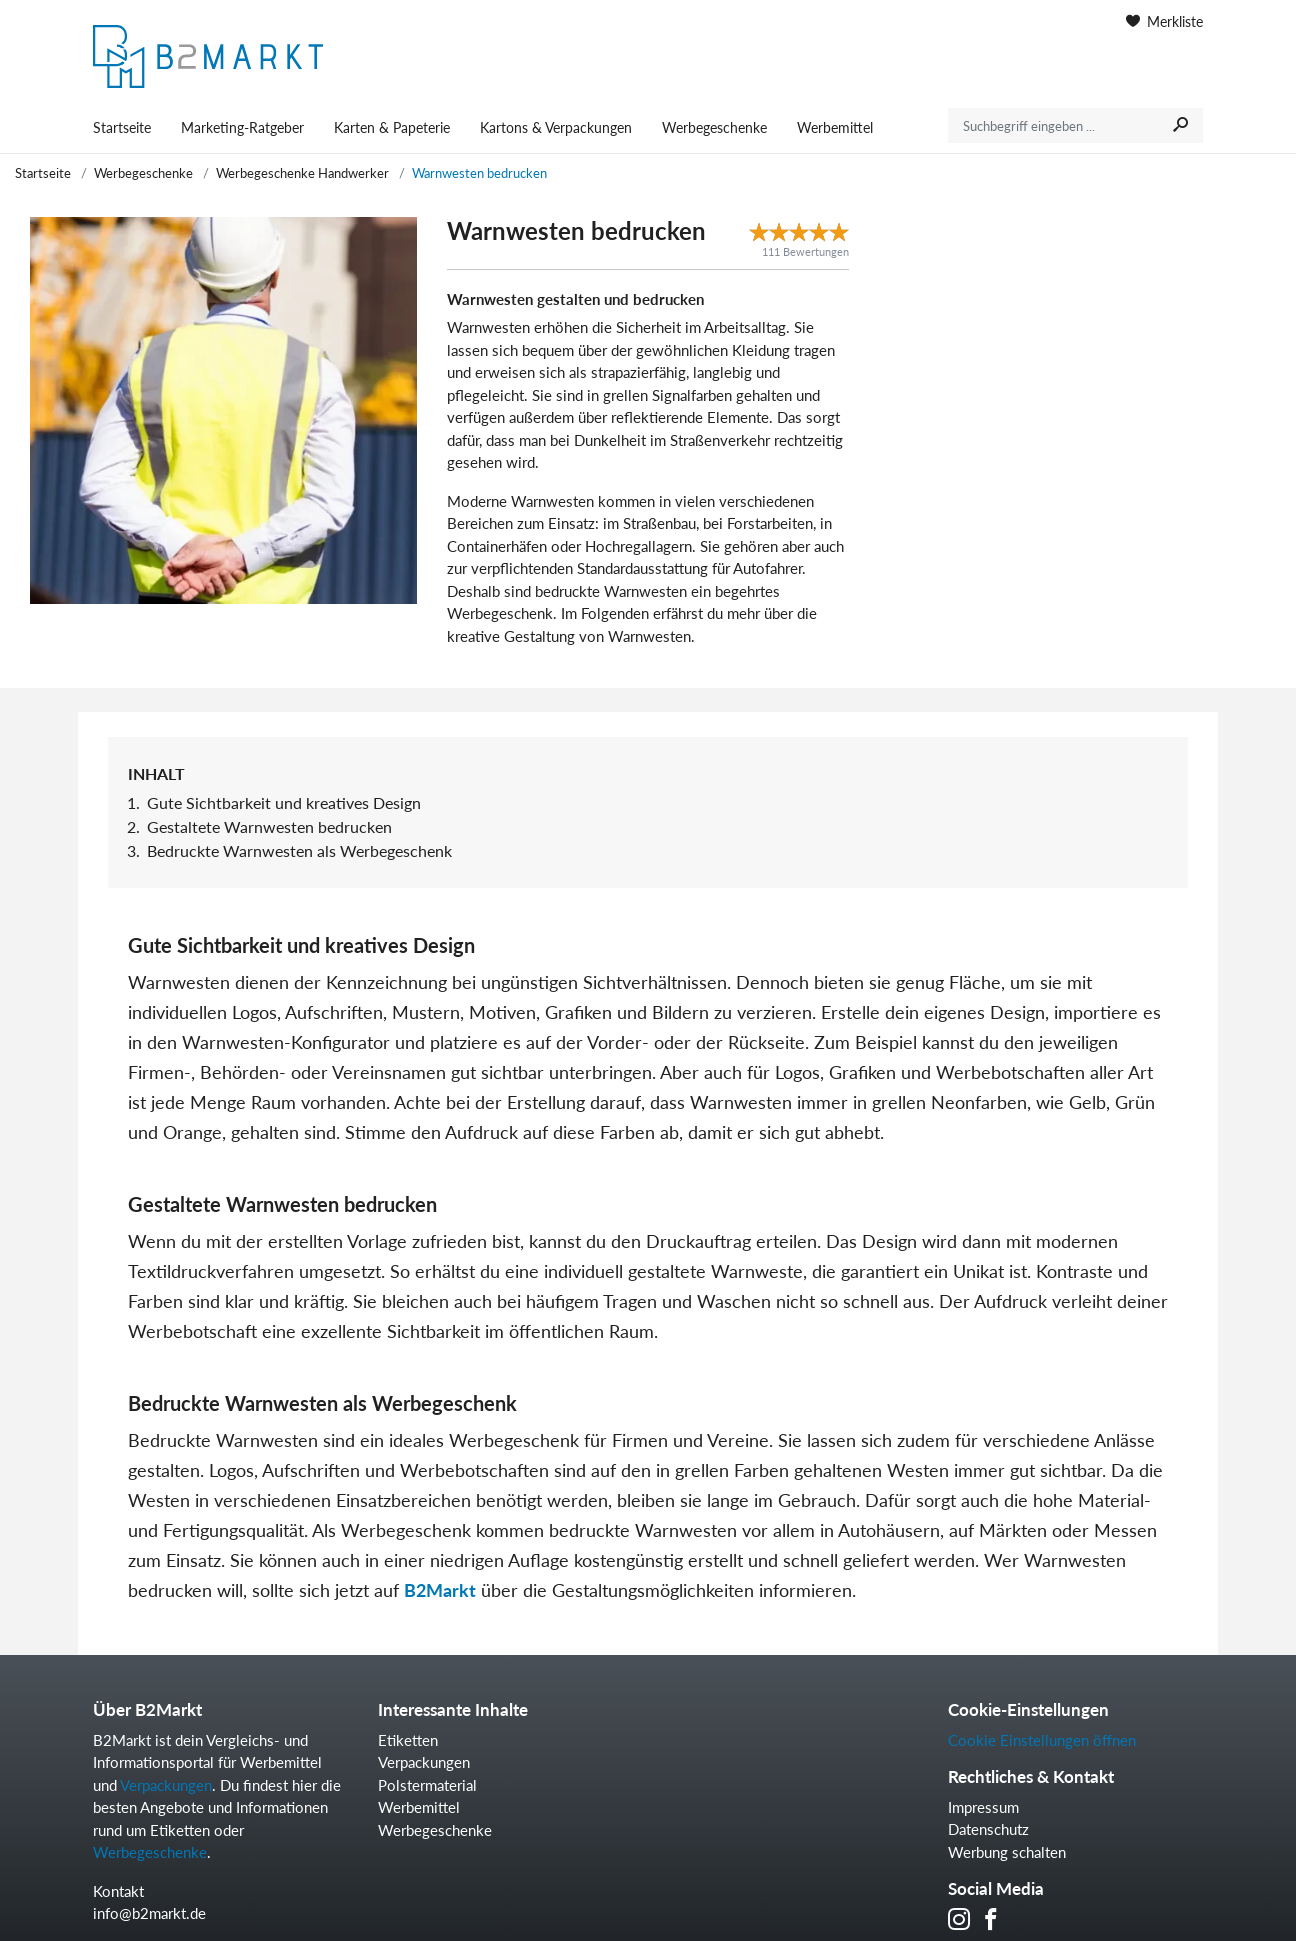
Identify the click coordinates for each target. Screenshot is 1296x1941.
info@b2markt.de (149, 1913)
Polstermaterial (427, 1785)
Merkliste (1164, 21)
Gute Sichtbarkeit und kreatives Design (284, 802)
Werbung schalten (1007, 1852)
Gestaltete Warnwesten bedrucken (269, 826)
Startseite (122, 127)
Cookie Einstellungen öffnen (1042, 1740)
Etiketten (408, 1740)
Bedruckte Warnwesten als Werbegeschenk (299, 850)
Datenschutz (988, 1829)
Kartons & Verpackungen (556, 127)
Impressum (983, 1807)
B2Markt (440, 1590)
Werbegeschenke (714, 127)
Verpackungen (166, 1785)
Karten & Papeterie (392, 127)
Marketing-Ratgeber (242, 127)
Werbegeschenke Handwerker (302, 173)
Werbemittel (835, 127)
